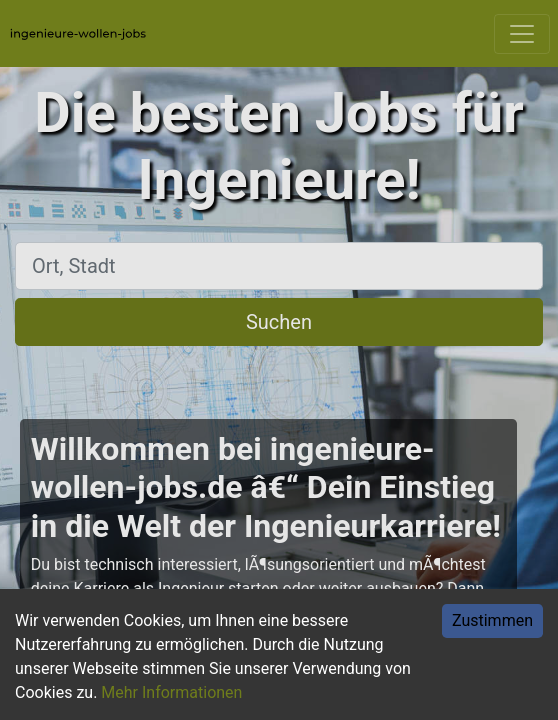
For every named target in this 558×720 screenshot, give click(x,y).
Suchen (279, 322)
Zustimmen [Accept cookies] (492, 620)
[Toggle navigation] (522, 34)
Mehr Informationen (171, 692)
